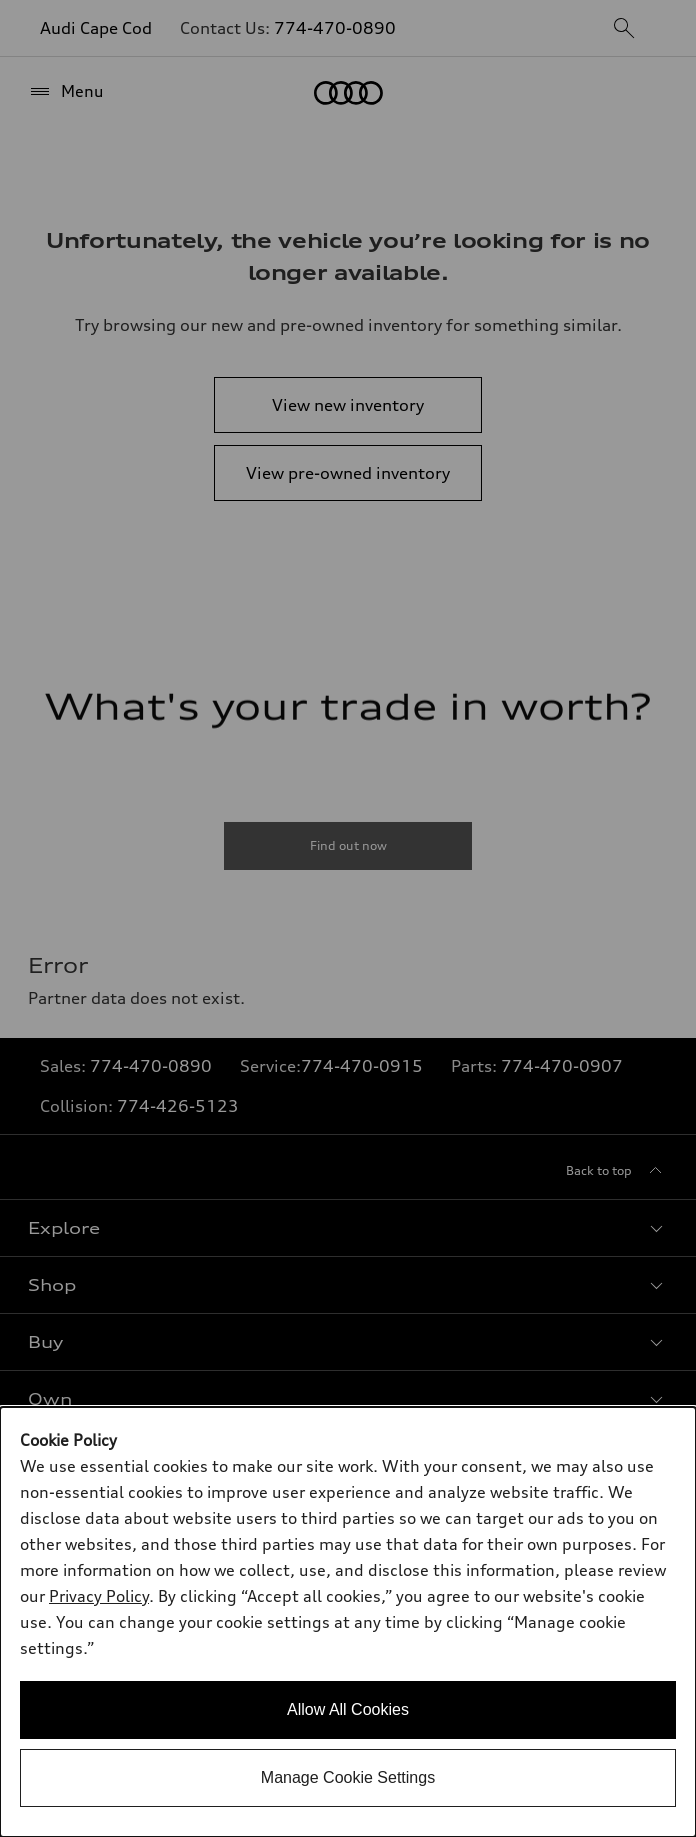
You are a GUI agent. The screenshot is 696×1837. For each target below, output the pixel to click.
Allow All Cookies (348, 1709)
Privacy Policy (99, 1596)
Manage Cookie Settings (348, 1777)
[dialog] (348, 1622)
